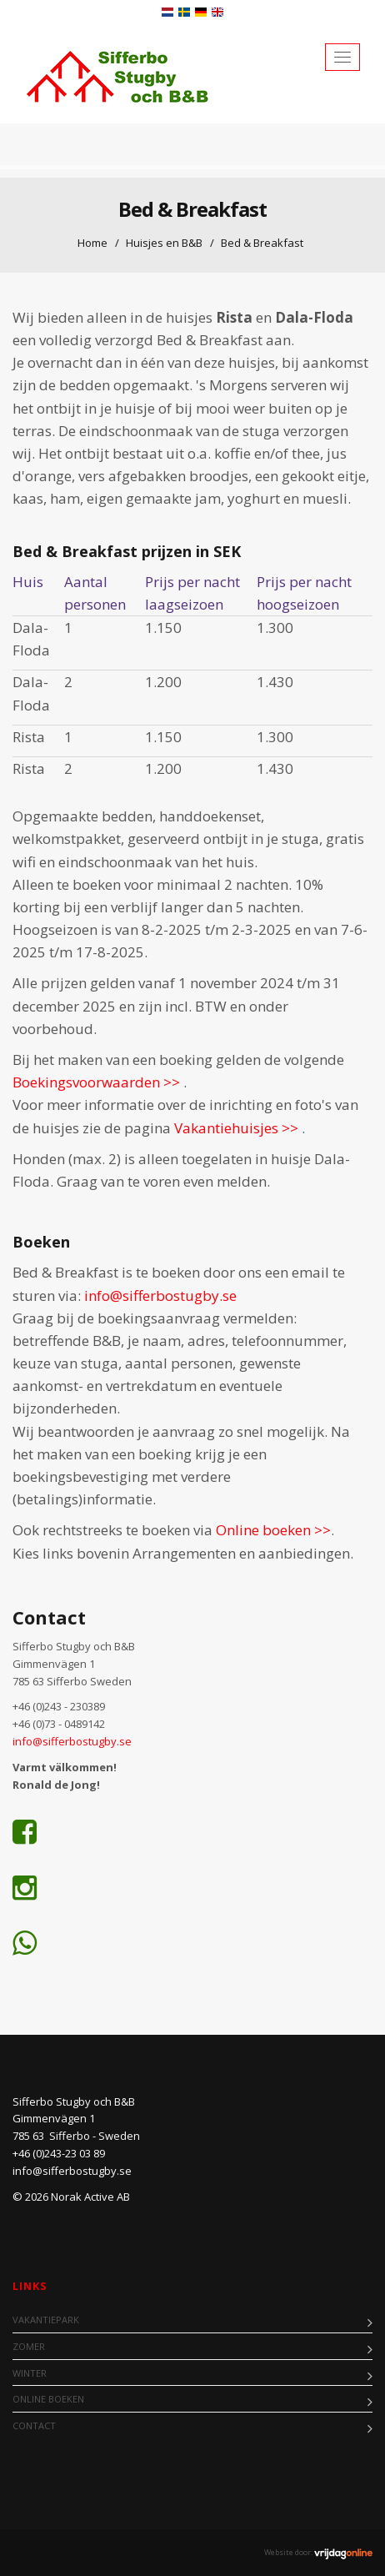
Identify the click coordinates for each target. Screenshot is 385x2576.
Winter (29, 2373)
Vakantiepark (45, 2319)
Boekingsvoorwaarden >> (97, 1082)
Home (93, 242)
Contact (34, 2425)
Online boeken (48, 2399)
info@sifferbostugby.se (160, 1295)
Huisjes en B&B (164, 242)
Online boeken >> (273, 1529)
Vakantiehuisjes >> (238, 1127)
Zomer (28, 2346)
